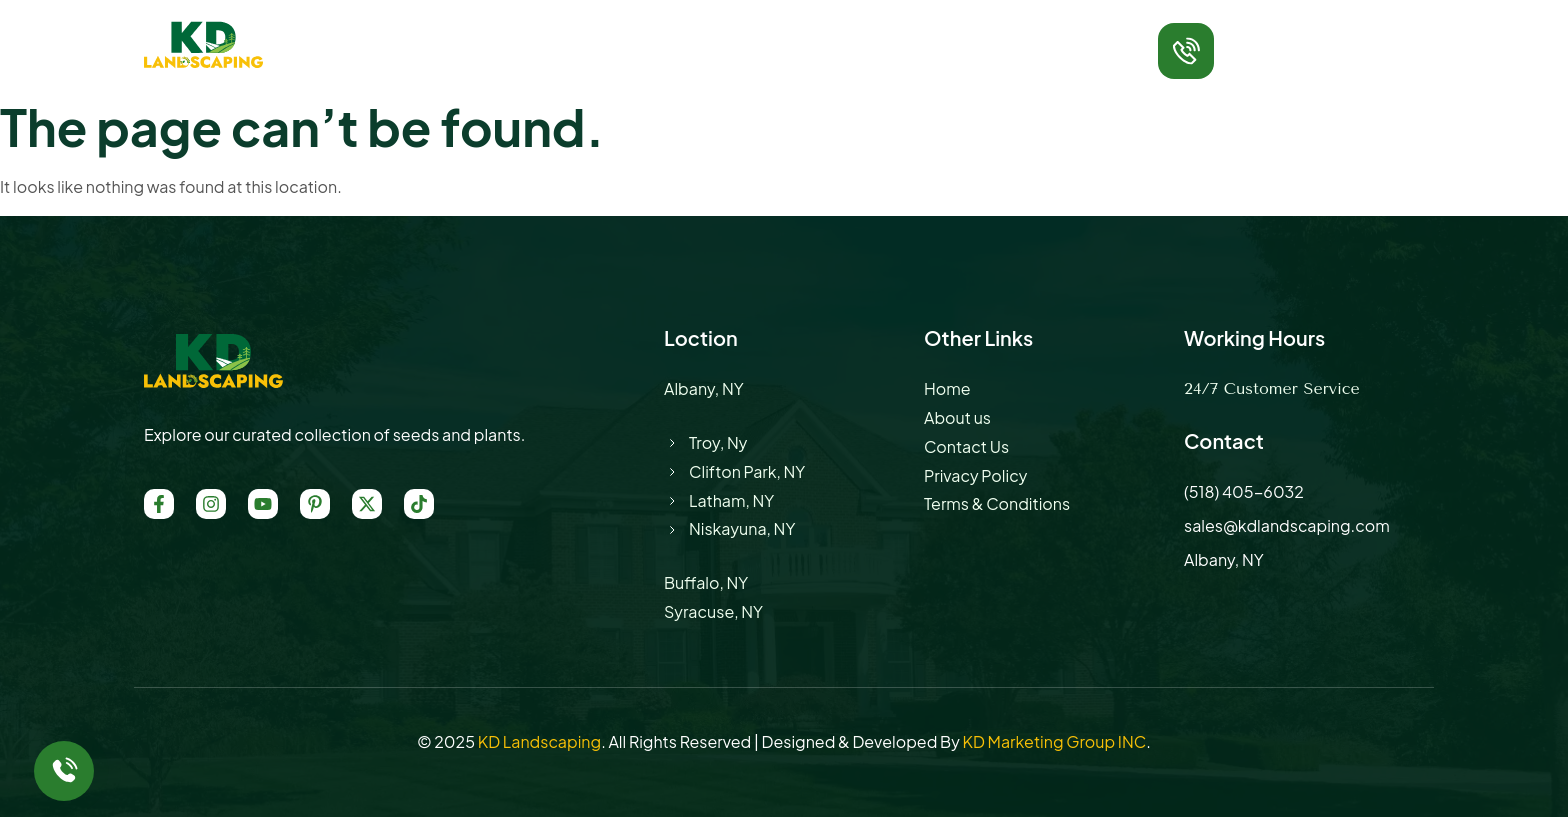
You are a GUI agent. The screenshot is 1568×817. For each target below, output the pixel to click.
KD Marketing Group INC (1054, 741)
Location (755, 34)
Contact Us (948, 34)
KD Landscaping (539, 741)
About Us (546, 34)
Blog (847, 34)
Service (651, 34)
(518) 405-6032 (1295, 62)
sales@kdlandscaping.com (1287, 525)
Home (447, 34)
